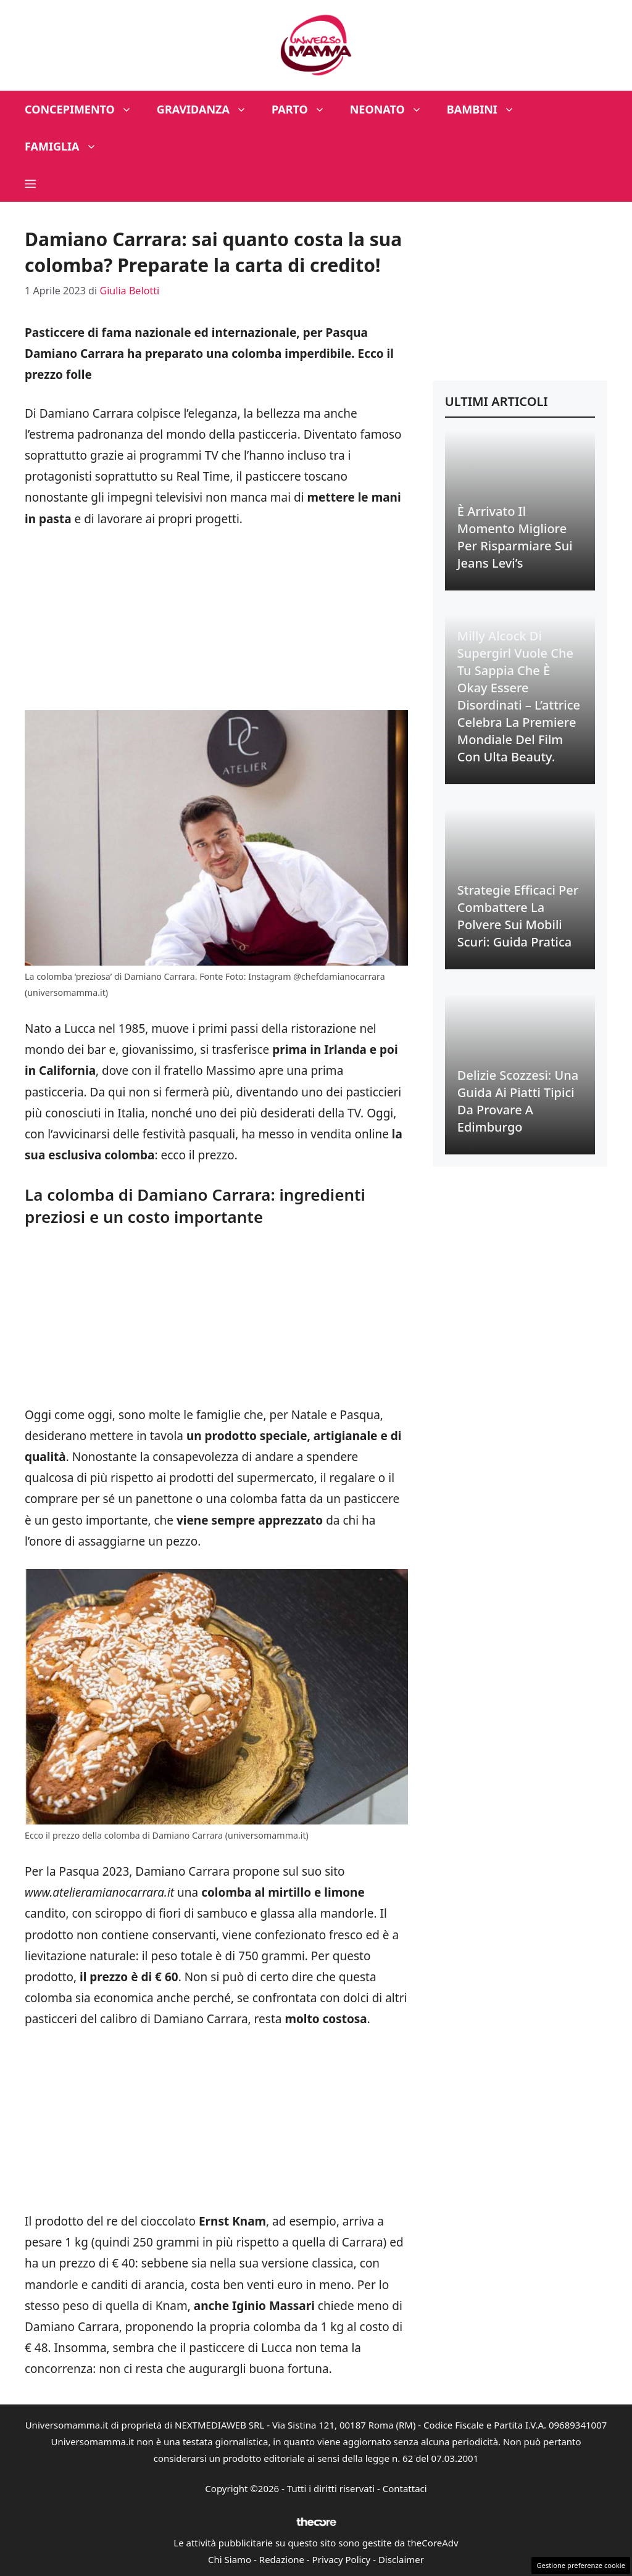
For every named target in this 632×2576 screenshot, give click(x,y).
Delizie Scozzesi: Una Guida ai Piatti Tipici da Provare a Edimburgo (517, 1101)
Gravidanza (208, 109)
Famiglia (67, 146)
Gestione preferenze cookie (580, 2565)
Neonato (392, 109)
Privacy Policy (341, 2559)
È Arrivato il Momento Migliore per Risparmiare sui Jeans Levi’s (515, 537)
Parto (305, 109)
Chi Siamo (229, 2559)
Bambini (487, 109)
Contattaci (405, 2488)
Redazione (281, 2559)
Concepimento (84, 109)
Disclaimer (401, 2559)
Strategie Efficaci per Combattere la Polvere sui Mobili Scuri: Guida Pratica (517, 916)
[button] (30, 183)
